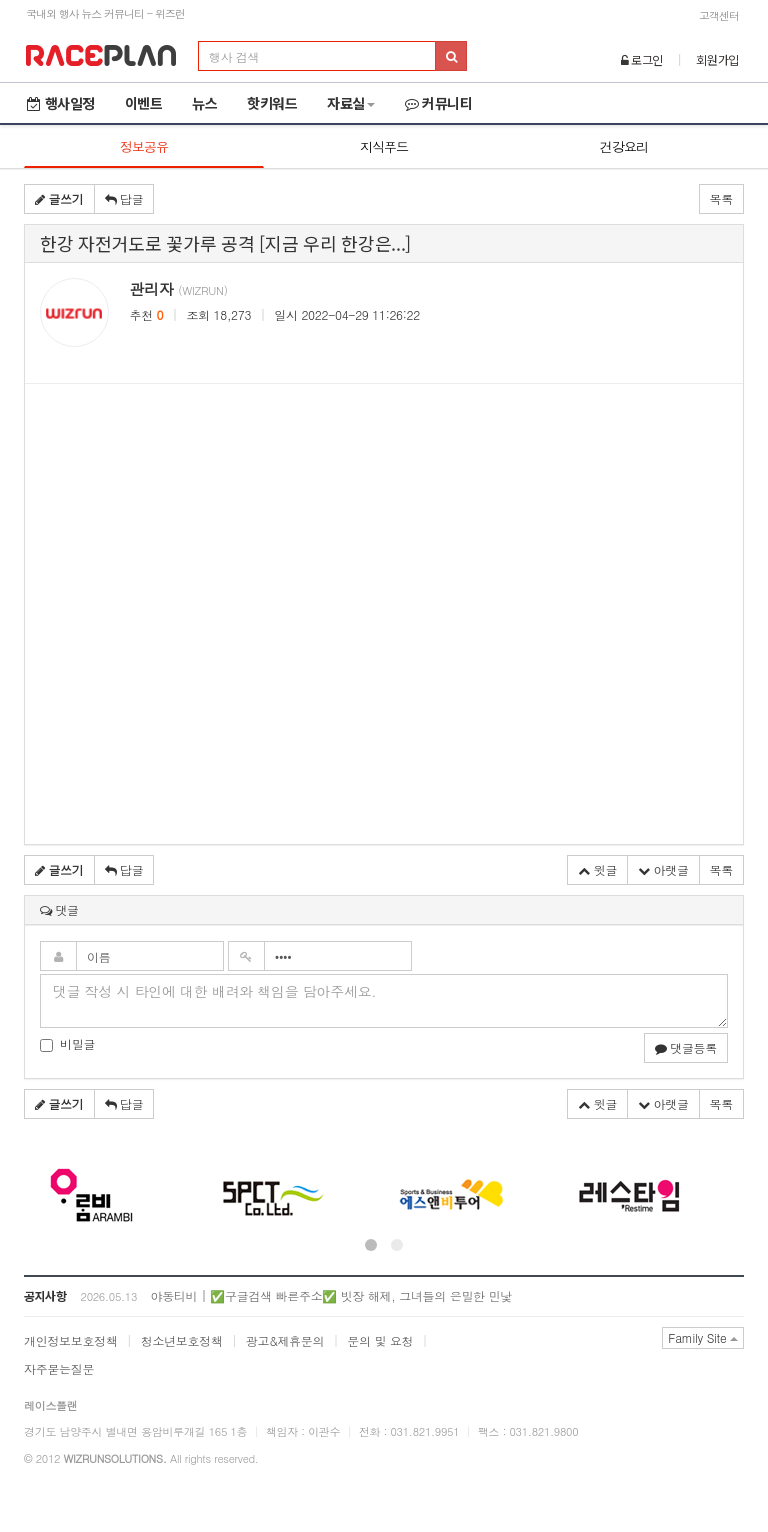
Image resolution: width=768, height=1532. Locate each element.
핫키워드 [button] (272, 103)
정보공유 (144, 146)
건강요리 (624, 146)
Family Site (703, 1337)
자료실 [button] (351, 103)
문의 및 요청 (380, 1340)
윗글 (597, 869)
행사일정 (61, 103)
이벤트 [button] (144, 103)
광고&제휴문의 (285, 1340)
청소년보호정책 (182, 1340)
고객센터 (719, 15)
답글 (124, 198)
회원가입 (717, 59)
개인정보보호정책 (71, 1340)
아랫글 (663, 869)
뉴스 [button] (204, 103)
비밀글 (67, 1043)
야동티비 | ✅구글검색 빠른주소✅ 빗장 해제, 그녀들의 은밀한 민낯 (330, 1295)
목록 (721, 198)
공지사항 (45, 1295)
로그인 (642, 59)
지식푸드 (384, 146)
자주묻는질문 (59, 1368)
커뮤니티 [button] (439, 103)
